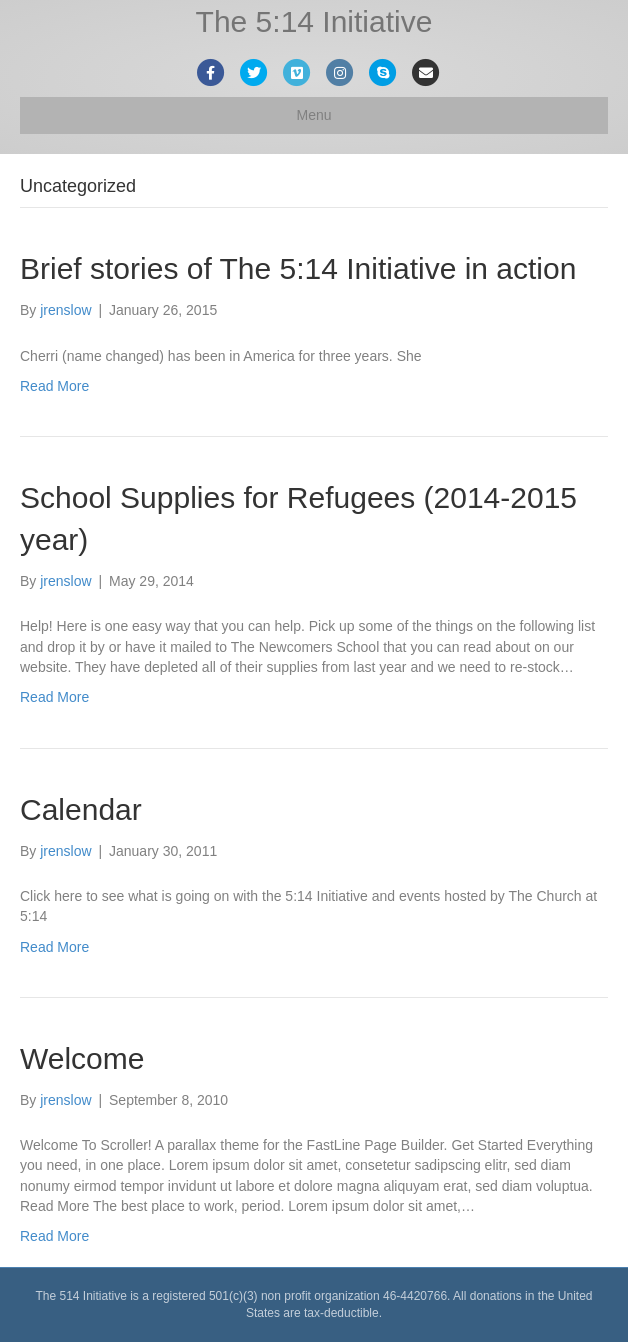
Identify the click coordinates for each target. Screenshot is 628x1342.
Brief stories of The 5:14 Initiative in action (298, 268)
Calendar (81, 809)
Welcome (82, 1058)
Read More (54, 386)
